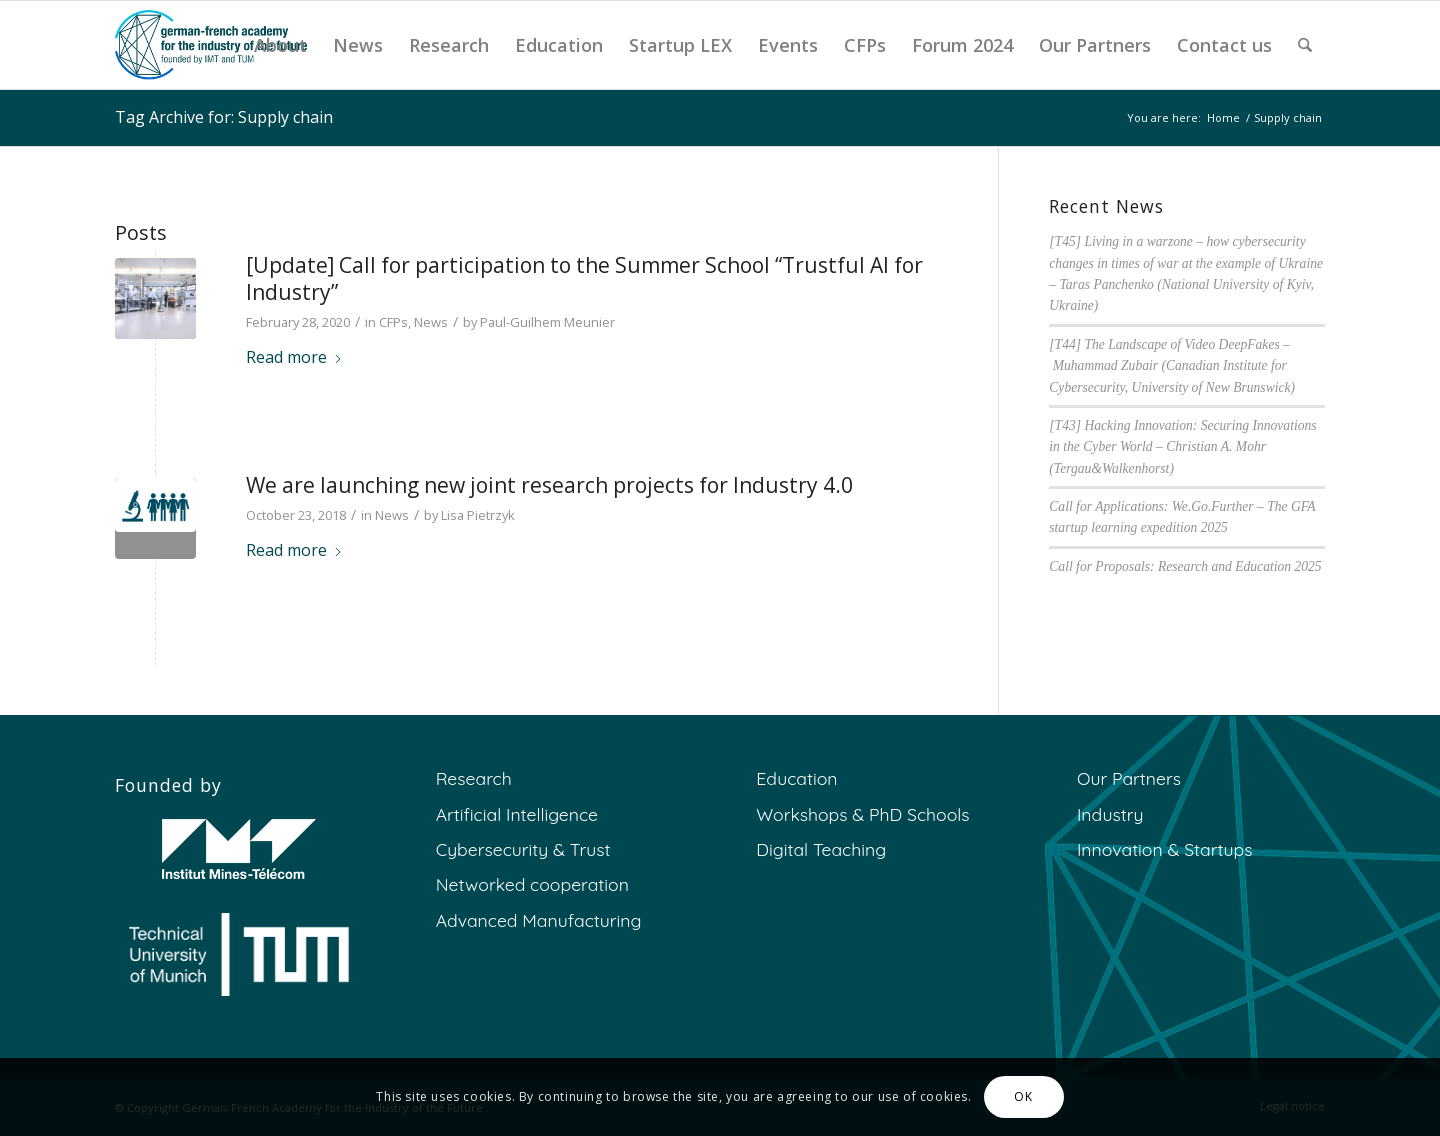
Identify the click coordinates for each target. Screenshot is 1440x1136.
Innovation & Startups (1164, 849)
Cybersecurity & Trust (523, 849)
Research (474, 778)
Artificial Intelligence (517, 814)
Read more (294, 357)
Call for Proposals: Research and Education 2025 (1185, 566)
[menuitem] (280, 45)
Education (796, 778)
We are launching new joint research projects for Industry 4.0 (549, 485)
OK (1023, 1096)
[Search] (1305, 45)
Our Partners (1129, 778)
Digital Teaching (821, 849)
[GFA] (211, 45)
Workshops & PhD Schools (862, 814)
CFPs (393, 322)
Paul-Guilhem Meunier (547, 322)
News (431, 322)
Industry (1110, 814)
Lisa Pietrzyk (478, 515)
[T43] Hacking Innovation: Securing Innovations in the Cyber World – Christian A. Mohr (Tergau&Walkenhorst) (1182, 447)
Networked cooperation (532, 884)
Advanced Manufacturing (539, 920)
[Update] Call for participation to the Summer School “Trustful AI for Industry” (584, 278)
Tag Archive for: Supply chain (224, 117)
